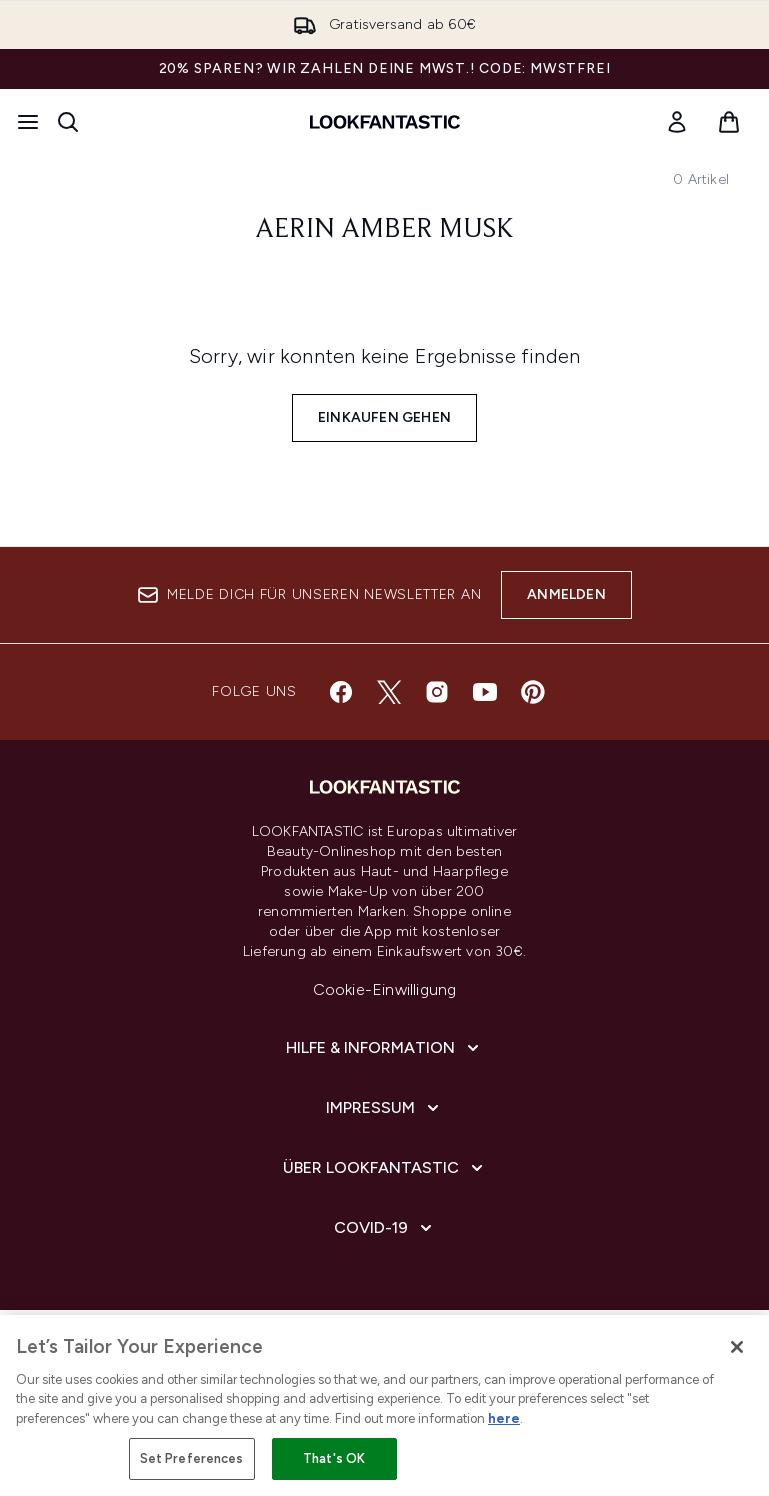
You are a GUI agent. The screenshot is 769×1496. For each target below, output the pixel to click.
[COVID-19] (385, 1228)
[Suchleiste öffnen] (68, 122)
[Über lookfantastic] (385, 1168)
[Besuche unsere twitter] (389, 692)
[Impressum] (384, 1108)
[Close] (737, 1347)
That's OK (334, 1458)
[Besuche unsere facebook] (341, 692)
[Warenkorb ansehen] (729, 122)
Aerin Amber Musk (384, 230)
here (504, 1418)
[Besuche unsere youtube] (485, 692)
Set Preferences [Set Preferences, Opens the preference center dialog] (192, 1458)
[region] (384, 1405)
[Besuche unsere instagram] (437, 692)
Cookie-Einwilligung (385, 989)
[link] (677, 122)
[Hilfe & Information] (384, 1048)
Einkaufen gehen (384, 417)
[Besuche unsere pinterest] (533, 692)
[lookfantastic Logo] (385, 122)
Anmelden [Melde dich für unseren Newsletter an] (566, 594)
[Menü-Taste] (28, 122)
